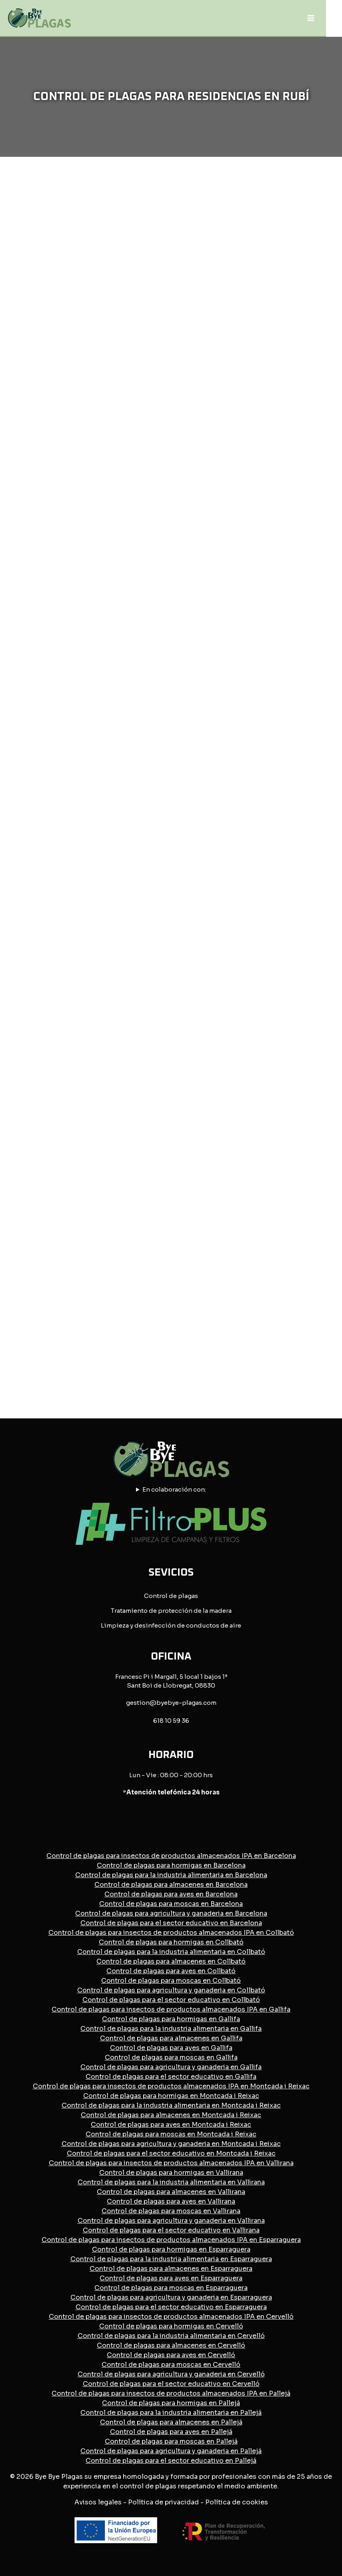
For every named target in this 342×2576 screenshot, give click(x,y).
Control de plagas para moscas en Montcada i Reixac (171, 2134)
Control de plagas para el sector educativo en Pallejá (171, 2460)
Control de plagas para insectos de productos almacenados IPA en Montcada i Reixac (171, 2086)
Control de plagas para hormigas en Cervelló (171, 2326)
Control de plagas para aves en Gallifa (171, 2048)
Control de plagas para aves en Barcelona (171, 1894)
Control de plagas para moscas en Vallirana (171, 2211)
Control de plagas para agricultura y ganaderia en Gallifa (171, 2067)
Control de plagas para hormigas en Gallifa (171, 2019)
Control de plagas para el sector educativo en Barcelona (171, 1923)
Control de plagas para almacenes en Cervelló (171, 2345)
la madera (217, 1610)
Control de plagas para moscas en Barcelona (171, 1904)
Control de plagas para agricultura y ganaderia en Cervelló (171, 2374)
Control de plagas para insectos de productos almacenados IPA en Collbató (171, 1932)
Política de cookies (236, 2502)
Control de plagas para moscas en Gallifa (171, 2057)
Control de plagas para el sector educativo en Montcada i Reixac (171, 2153)
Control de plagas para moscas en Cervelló (171, 2364)
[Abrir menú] (310, 18)
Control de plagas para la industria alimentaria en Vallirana (171, 2182)
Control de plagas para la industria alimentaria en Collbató (171, 1952)
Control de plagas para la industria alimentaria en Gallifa (171, 2028)
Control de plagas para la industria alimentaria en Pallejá (171, 2412)
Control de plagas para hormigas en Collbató (171, 1942)
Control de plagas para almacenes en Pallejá (171, 2422)
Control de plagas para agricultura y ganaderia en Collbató (171, 1990)
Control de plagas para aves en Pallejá (171, 2432)
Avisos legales (98, 2502)
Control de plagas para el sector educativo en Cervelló (171, 2384)
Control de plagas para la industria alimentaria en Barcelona (171, 1875)
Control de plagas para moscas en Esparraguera (171, 2288)
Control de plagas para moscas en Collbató (171, 1980)
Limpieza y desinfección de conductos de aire (171, 1625)
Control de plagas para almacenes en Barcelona (171, 1884)
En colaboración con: (174, 1489)
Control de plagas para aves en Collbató (171, 1971)
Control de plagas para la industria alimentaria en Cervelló (171, 2336)
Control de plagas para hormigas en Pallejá (171, 2403)
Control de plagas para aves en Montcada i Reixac (171, 2124)
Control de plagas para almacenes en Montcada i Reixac (171, 2115)
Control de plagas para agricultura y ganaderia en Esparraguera (171, 2297)
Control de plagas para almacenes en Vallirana (171, 2192)
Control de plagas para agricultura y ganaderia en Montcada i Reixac (171, 2144)
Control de (161, 1596)
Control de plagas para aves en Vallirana (171, 2201)
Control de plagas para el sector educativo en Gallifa (171, 2076)
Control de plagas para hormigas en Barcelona (171, 1865)
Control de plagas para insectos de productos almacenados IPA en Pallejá (171, 2393)
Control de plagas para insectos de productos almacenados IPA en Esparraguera (171, 2240)
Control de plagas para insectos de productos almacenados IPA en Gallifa (171, 2009)
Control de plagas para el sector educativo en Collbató (171, 2000)
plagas (188, 1596)
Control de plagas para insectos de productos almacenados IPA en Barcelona (171, 1856)
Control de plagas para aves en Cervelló (171, 2355)
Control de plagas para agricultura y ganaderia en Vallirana (171, 2220)
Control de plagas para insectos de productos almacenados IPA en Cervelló (171, 2316)
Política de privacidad (163, 2502)
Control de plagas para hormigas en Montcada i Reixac (171, 2096)
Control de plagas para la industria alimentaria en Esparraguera (171, 2259)
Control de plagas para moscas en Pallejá (171, 2441)
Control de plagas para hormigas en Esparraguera (171, 2249)
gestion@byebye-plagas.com (171, 1702)
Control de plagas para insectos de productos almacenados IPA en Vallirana (171, 2163)
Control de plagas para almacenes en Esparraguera (171, 2268)
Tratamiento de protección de (156, 1610)
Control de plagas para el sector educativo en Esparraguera (171, 2307)
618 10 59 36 (171, 1720)
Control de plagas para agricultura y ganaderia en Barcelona (171, 1913)
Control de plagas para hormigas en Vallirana (171, 2172)
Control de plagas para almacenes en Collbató (171, 1961)
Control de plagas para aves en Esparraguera (171, 2278)
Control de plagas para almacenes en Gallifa (171, 2038)
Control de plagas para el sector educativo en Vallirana (171, 2230)
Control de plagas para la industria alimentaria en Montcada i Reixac (171, 2105)
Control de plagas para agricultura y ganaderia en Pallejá (171, 2451)
